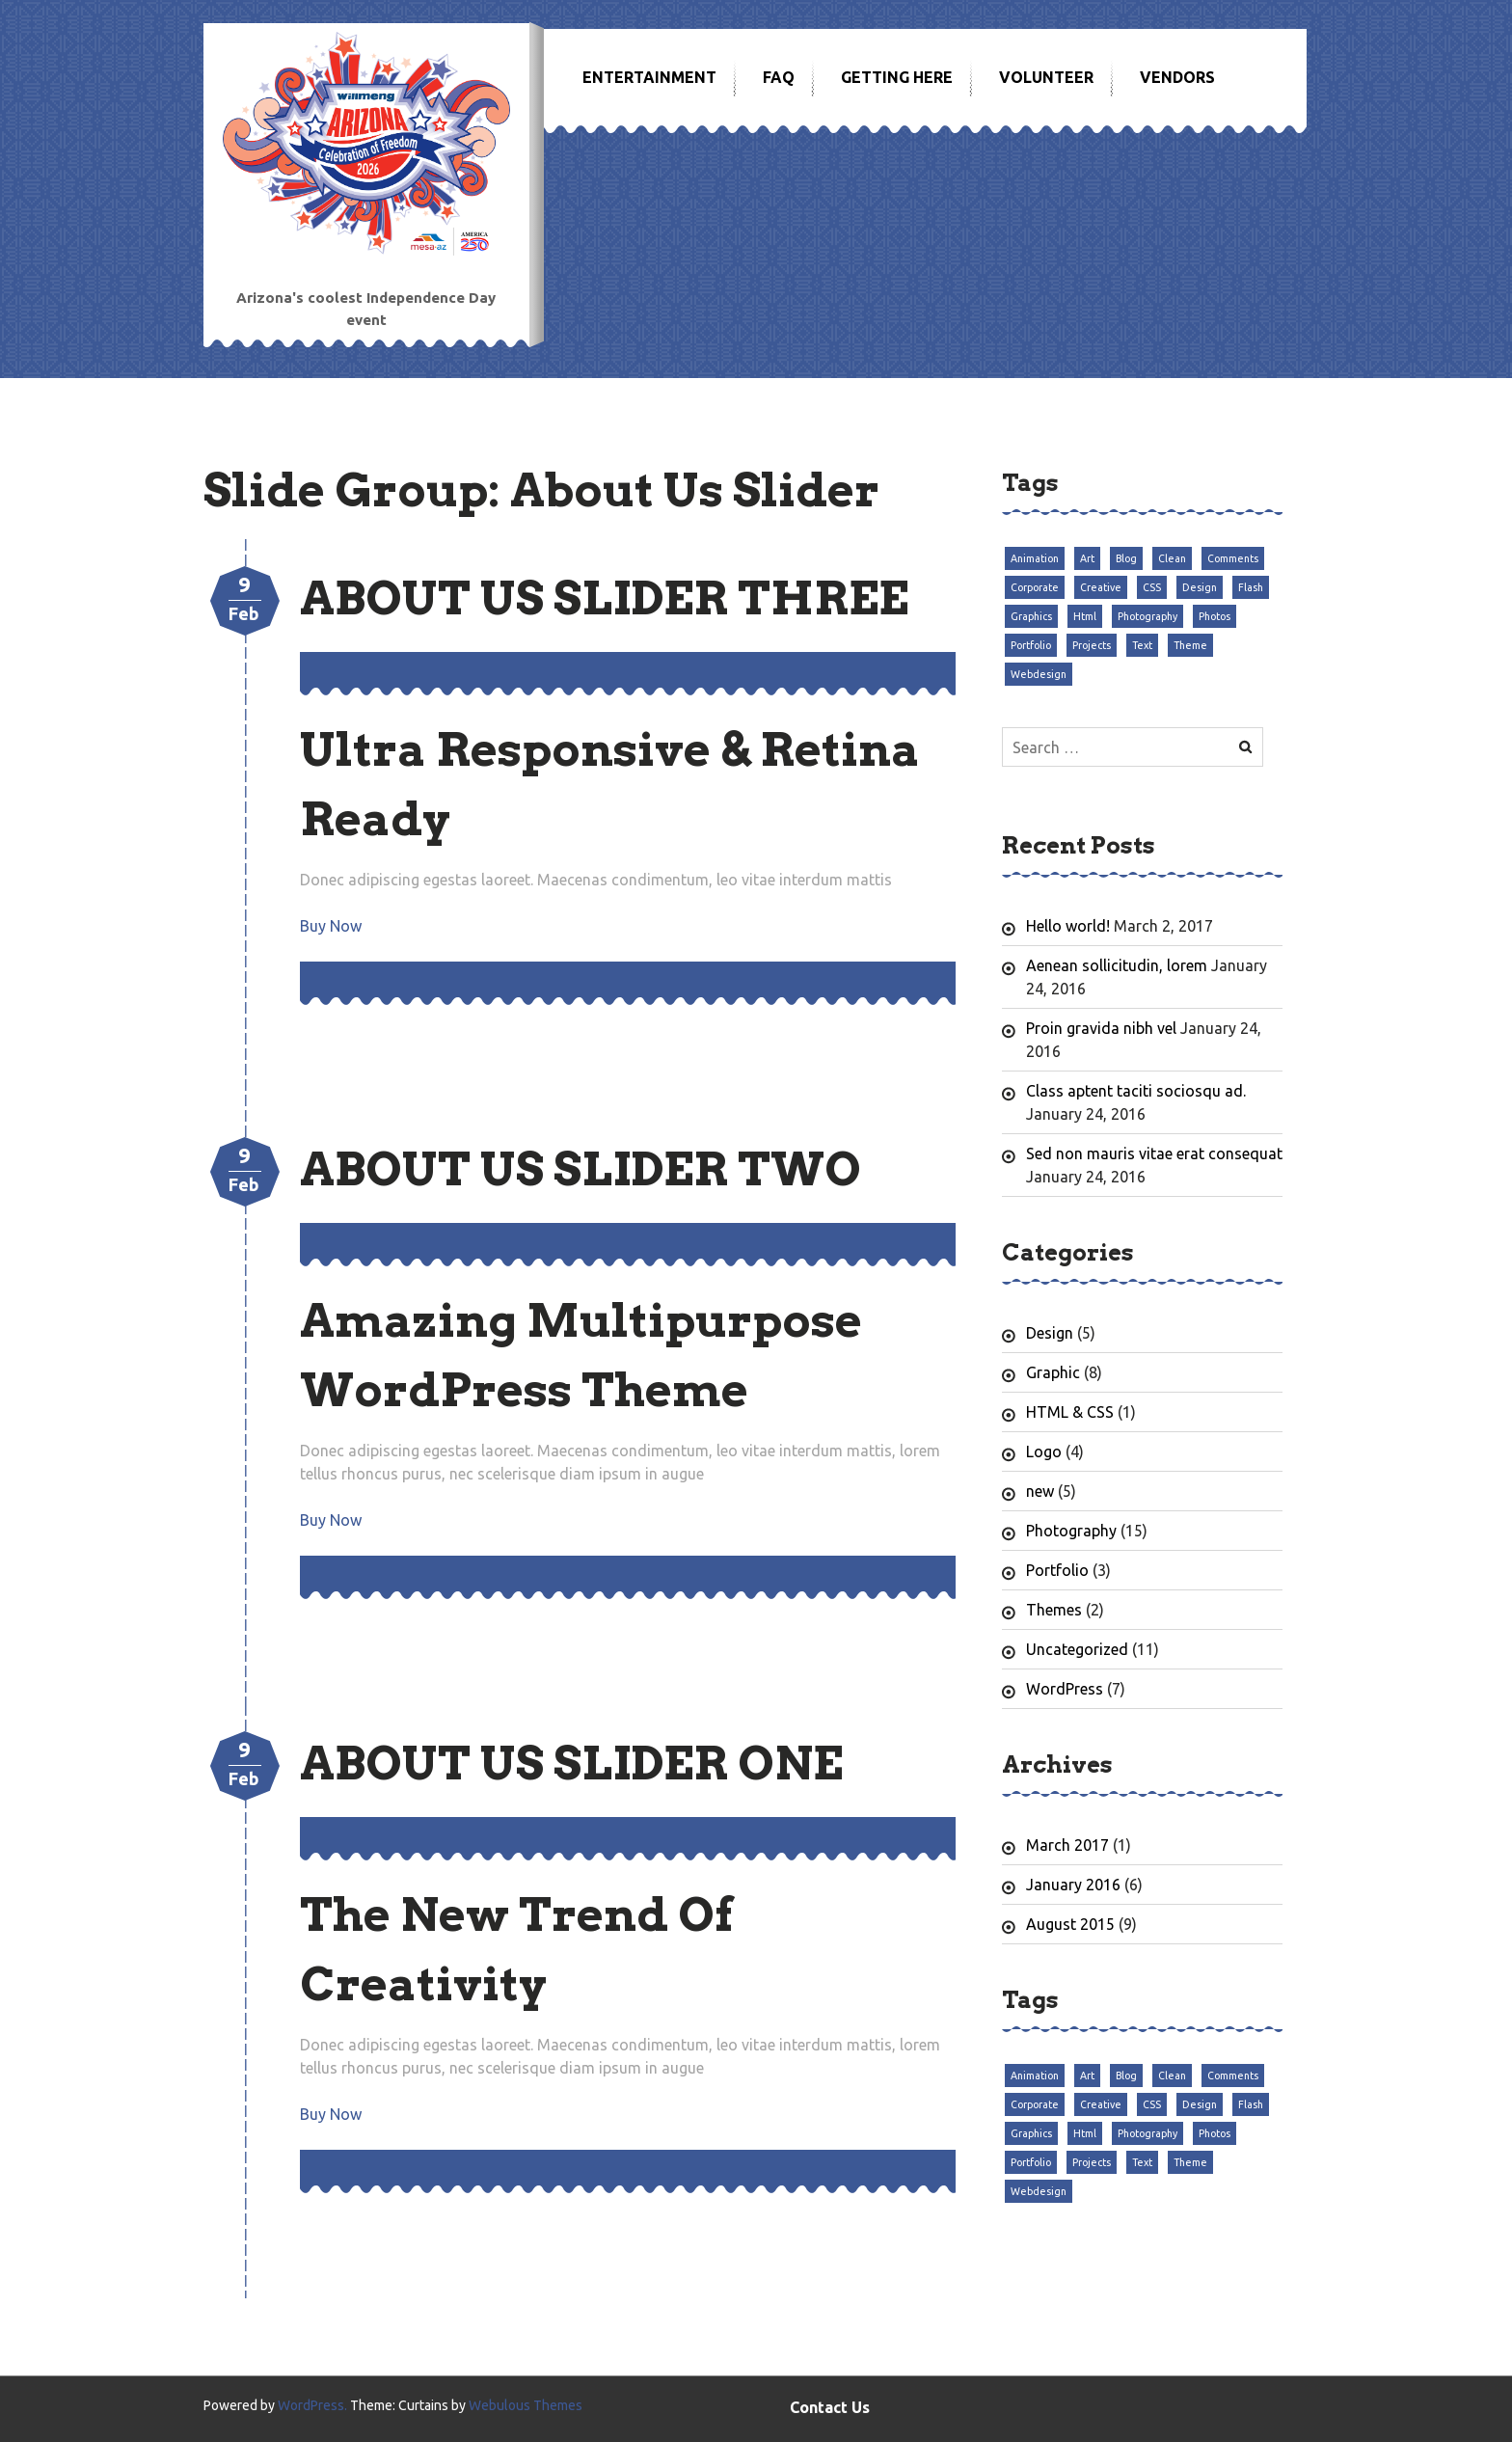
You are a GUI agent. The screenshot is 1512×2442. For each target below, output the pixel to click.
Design (1049, 1333)
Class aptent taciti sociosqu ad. (1136, 1090)
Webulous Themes (525, 2405)
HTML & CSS (1070, 1412)
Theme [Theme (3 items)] (1190, 645)
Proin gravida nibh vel (1101, 1028)
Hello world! (1068, 926)
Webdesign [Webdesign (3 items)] (1038, 674)
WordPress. (312, 2405)
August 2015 (1070, 1924)
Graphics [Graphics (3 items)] (1031, 616)
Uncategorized (1077, 1649)
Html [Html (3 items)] (1084, 616)
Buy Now (331, 926)
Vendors (1177, 77)
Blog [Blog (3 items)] (1126, 558)
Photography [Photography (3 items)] (1147, 616)
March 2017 (1067, 1845)
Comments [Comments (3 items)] (1232, 558)
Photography (1071, 1530)
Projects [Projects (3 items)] (1091, 645)
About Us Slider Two (580, 1169)
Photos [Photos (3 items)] (1214, 616)
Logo (1044, 1451)
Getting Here (897, 77)
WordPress (1064, 1688)
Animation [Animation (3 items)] (1035, 558)
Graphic (1053, 1372)
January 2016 (1073, 1884)
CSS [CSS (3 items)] (1152, 587)
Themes (1054, 1609)
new (1040, 1491)
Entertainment (649, 77)
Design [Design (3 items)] (1199, 587)
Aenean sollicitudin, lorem (1116, 965)
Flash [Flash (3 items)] (1250, 587)
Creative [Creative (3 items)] (1100, 587)
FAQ (779, 77)
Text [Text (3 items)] (1142, 645)
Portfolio (1057, 1570)
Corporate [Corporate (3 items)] (1035, 587)
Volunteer (1046, 77)
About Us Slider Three (604, 598)
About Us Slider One (571, 1763)
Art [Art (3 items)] (1087, 558)
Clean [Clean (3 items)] (1172, 558)
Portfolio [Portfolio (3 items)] (1031, 645)
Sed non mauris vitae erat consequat (1154, 1153)
